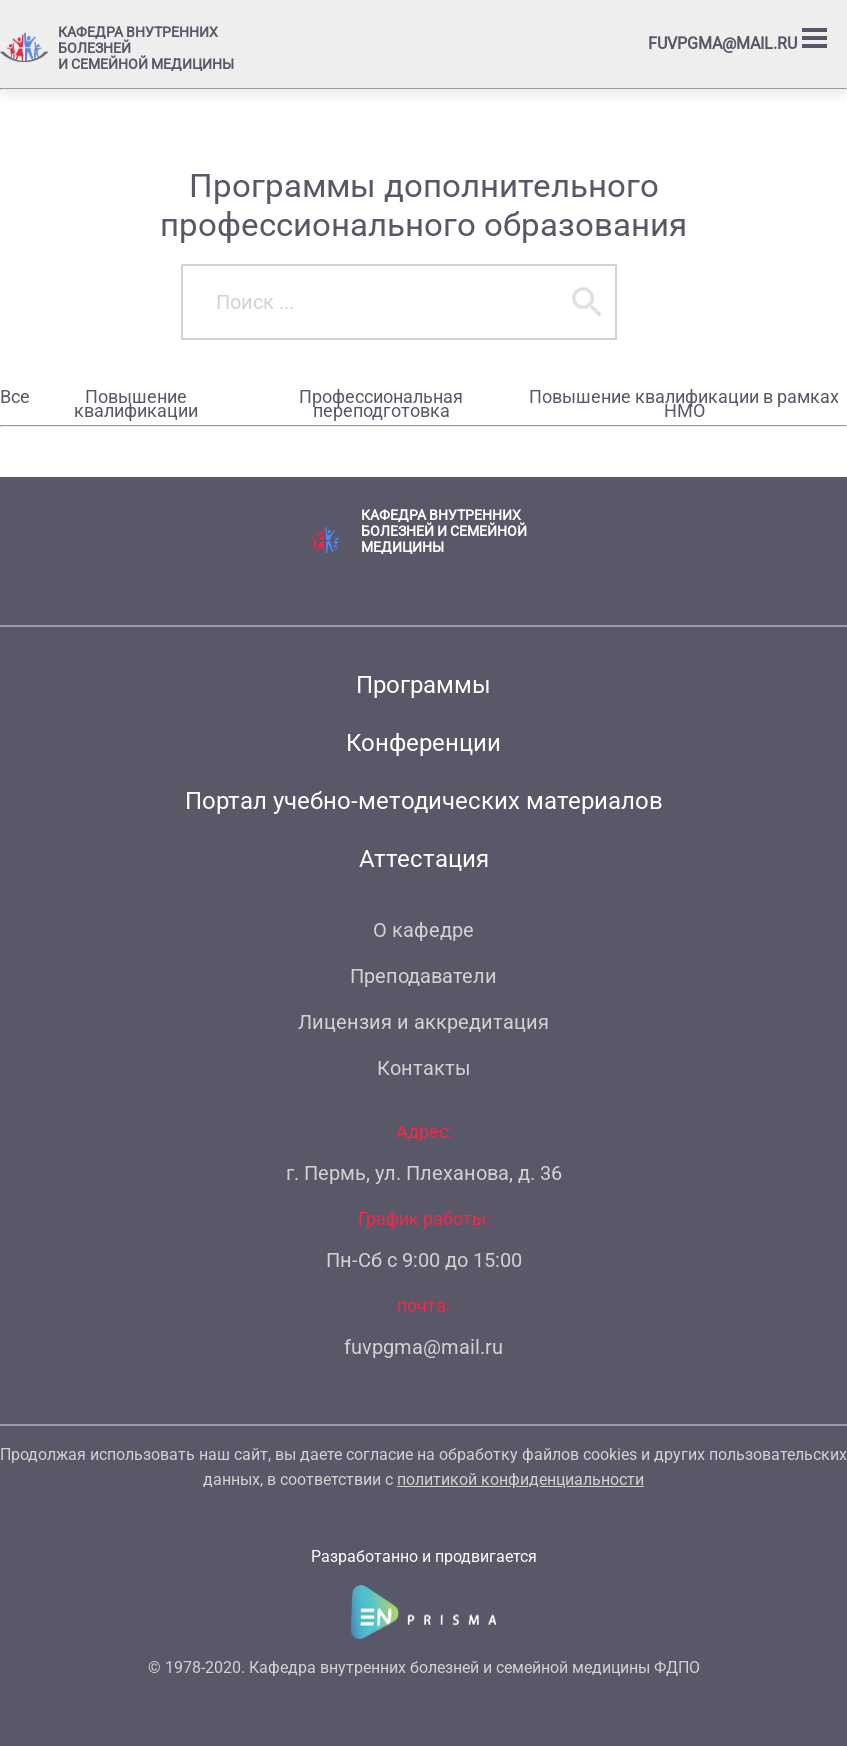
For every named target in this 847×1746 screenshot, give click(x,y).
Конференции (423, 743)
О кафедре (423, 930)
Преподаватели (423, 976)
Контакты (424, 1068)
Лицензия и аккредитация (423, 1022)
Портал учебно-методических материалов (424, 801)
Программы (423, 685)
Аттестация (424, 859)
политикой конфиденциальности (520, 1479)
